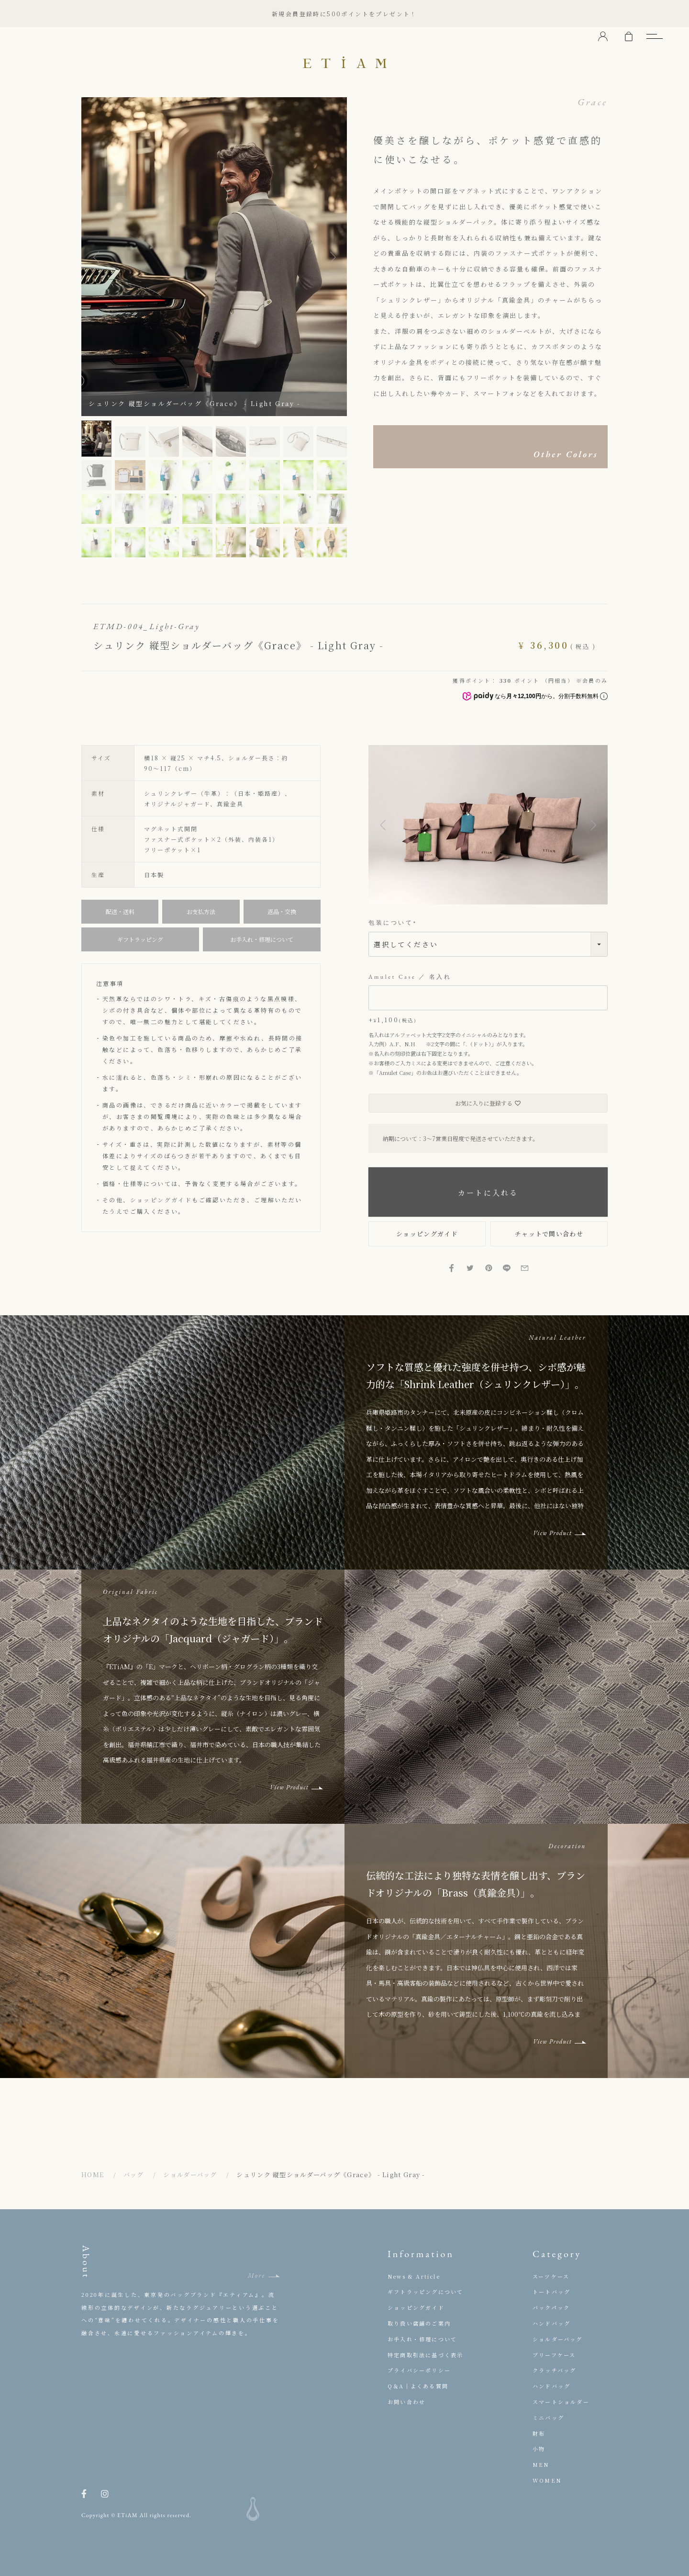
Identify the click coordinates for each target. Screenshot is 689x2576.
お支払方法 (201, 911)
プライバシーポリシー (419, 2370)
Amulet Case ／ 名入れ (410, 977)
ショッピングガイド (161, 1200)
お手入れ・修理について (261, 939)
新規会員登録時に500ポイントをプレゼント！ (344, 14)
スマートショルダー (561, 2402)
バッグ (133, 2174)
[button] (383, 825)
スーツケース (551, 2276)
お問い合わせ (406, 2402)
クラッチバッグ (554, 2370)
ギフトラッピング (140, 939)
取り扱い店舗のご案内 (419, 2323)
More (256, 2275)
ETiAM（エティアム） (344, 62)
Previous (95, 257)
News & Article (414, 2276)
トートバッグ (551, 2291)
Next (332, 257)
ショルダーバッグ (190, 2174)
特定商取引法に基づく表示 (425, 2355)
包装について (393, 923)
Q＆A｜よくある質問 (418, 2386)
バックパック (551, 2307)
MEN (541, 2464)
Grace (593, 102)
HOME (92, 2174)
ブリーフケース (554, 2355)
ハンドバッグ (551, 2323)
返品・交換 (281, 911)
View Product (552, 1533)
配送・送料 (120, 911)
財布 (539, 2433)
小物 (539, 2448)
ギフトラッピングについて (425, 2291)
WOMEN (547, 2480)
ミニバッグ (548, 2417)
